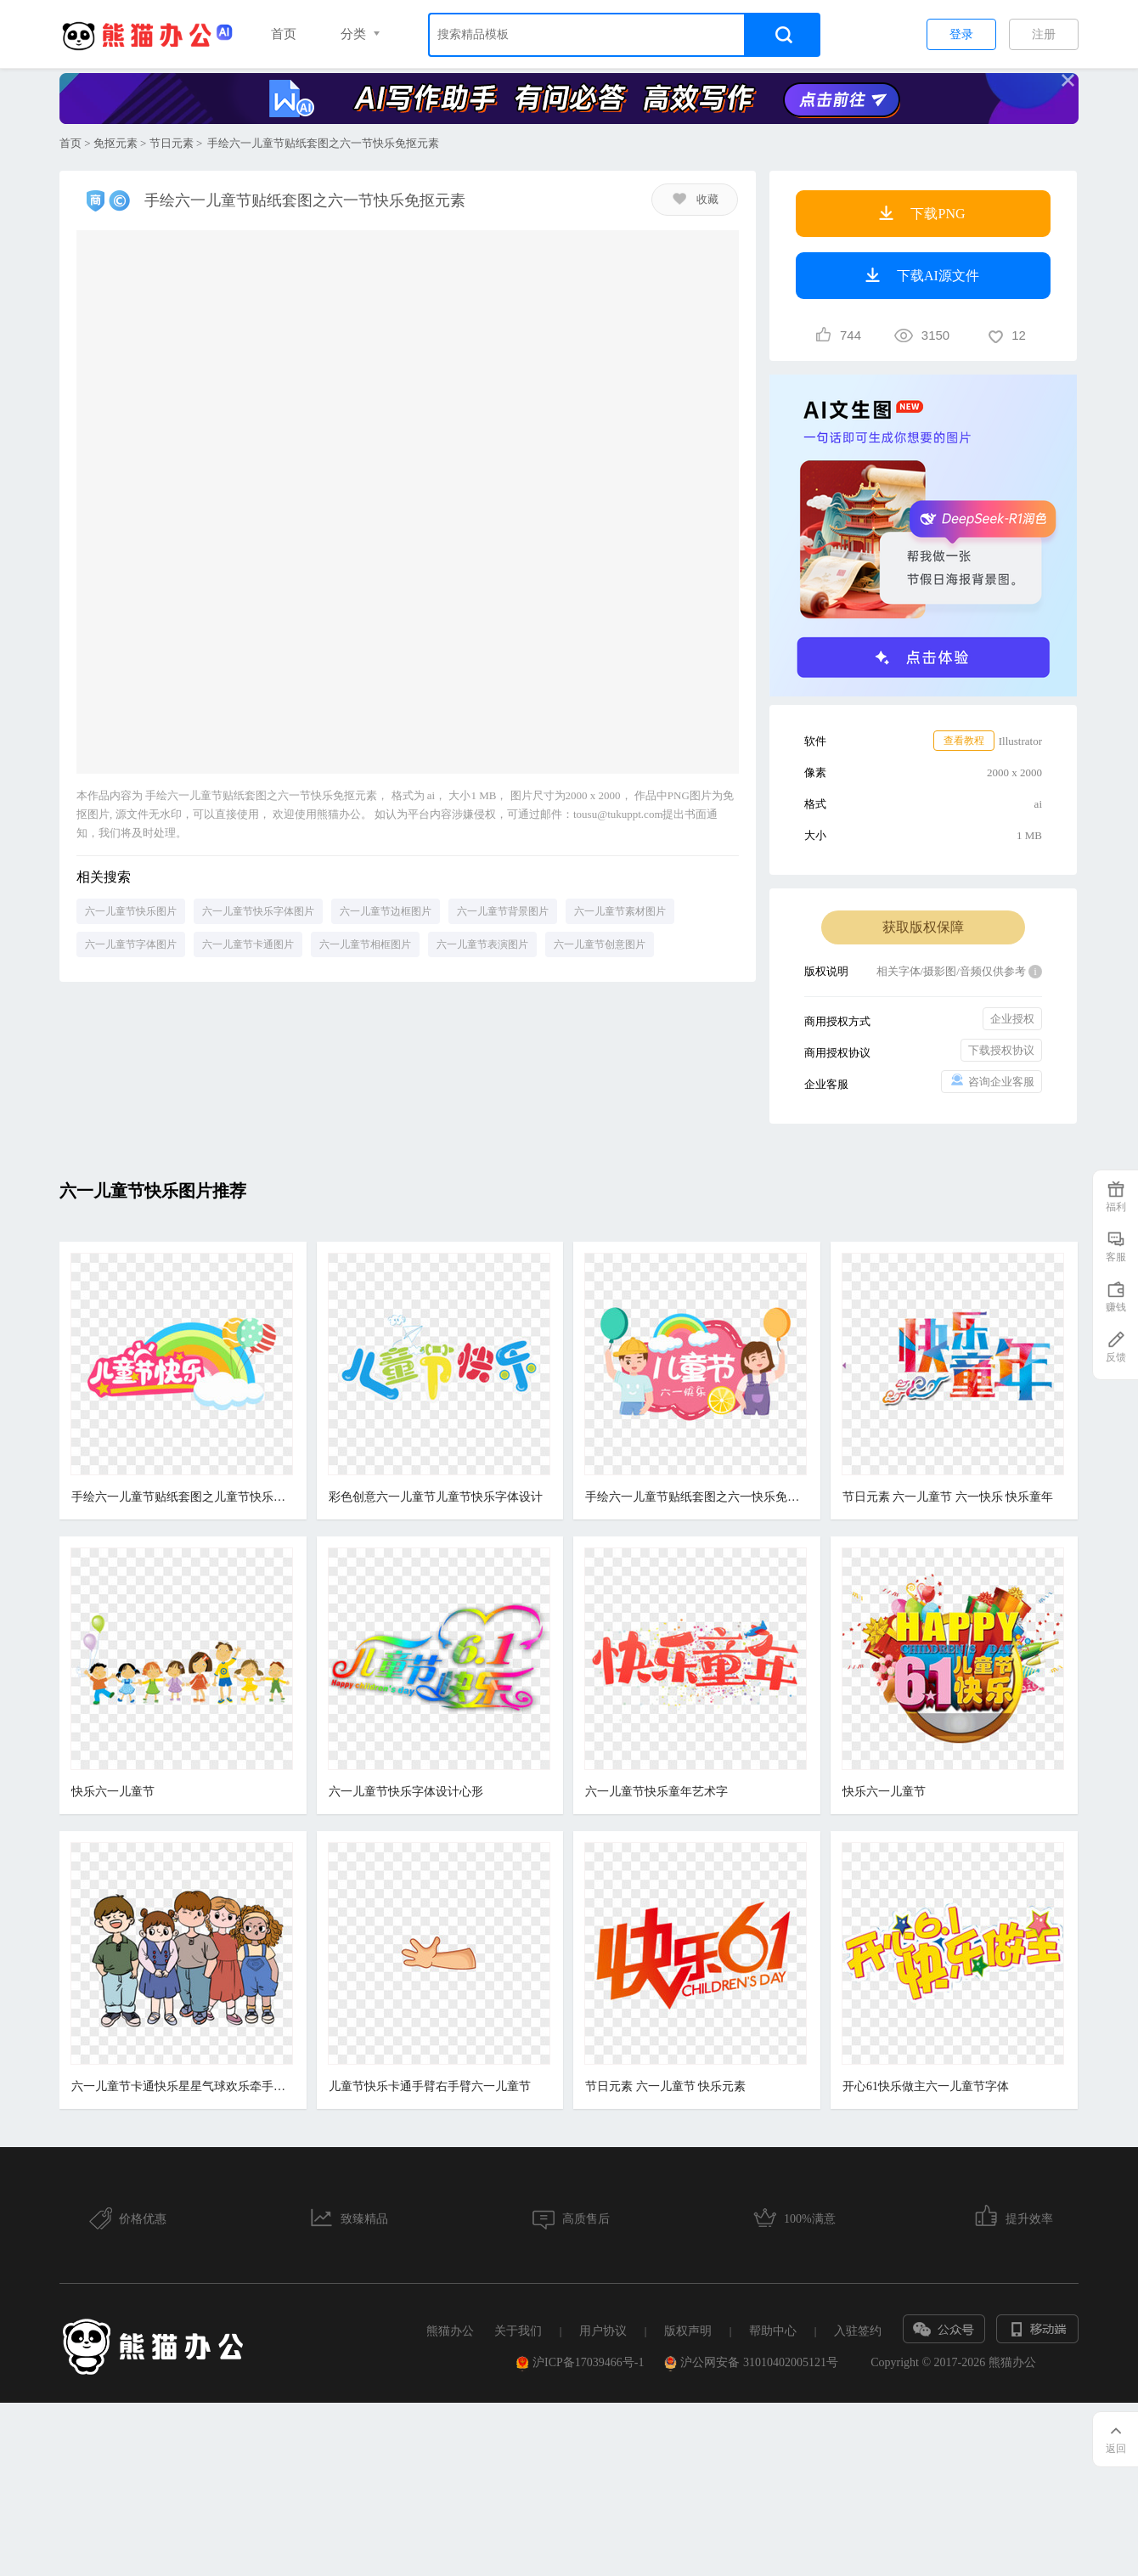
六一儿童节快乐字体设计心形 (406, 1791)
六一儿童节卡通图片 (248, 944)
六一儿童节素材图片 (620, 911)
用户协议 (603, 2331)
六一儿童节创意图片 (599, 944)
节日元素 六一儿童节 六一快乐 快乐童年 (949, 1497)
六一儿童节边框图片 (385, 911)
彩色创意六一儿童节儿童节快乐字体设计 (436, 1497)
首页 (283, 34)
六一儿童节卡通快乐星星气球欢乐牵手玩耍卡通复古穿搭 (181, 2086)
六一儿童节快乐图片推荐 (152, 1190)
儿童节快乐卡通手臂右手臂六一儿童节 (430, 2086)
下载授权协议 (1001, 1050)
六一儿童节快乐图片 (131, 911)
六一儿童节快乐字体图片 (258, 911)
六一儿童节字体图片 (131, 944)
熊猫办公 (450, 2331)
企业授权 (1012, 1018)
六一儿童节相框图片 (365, 944)
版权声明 (688, 2331)
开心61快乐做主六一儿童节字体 (926, 2086)
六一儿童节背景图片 (503, 911)
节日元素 (171, 143)
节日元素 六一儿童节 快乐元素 (666, 2086)
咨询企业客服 (991, 1081)
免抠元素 (115, 143)
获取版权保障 (923, 927)
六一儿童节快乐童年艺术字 (657, 1791)
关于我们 (518, 2331)
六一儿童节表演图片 (482, 944)
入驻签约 (858, 2331)
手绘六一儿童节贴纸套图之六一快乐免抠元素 (696, 1497)
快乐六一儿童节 (113, 1791)
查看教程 (964, 741)
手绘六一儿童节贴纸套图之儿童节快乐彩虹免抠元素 (181, 1497)
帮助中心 (773, 2331)
